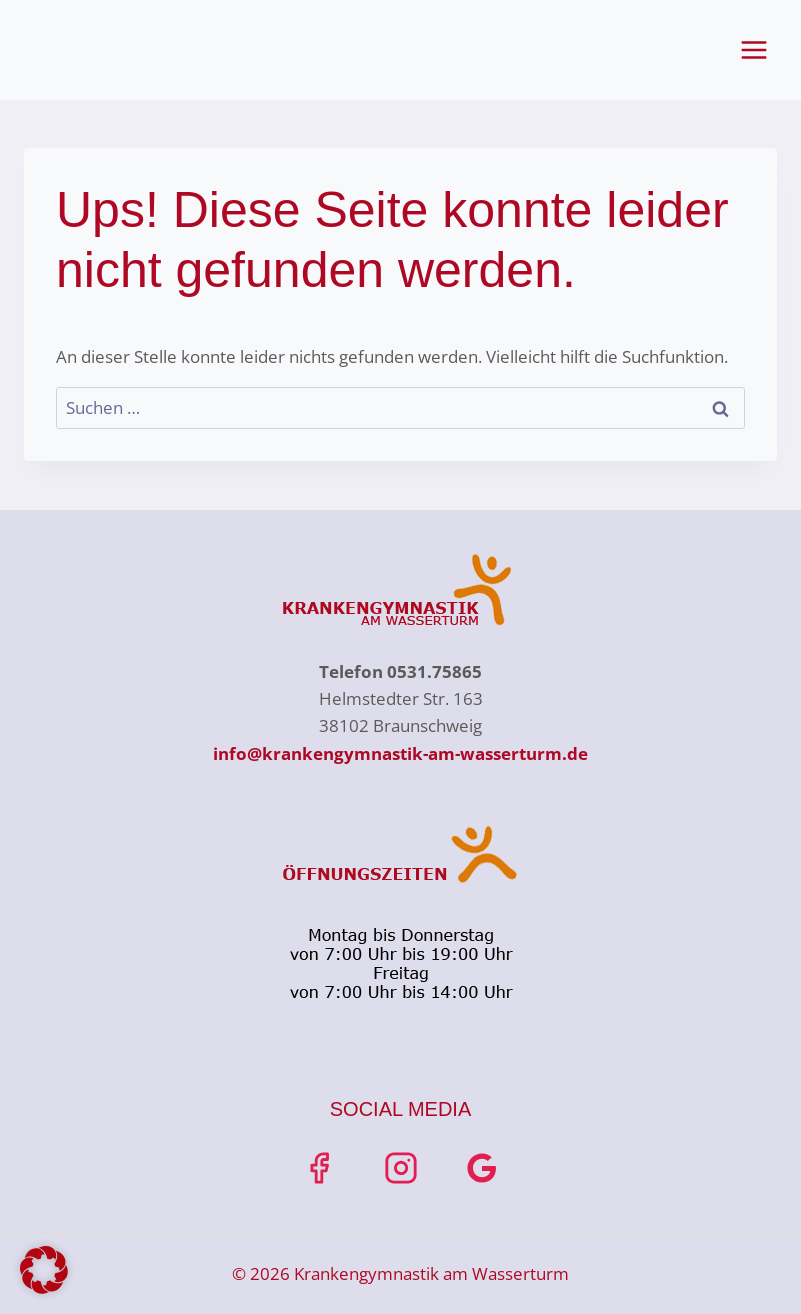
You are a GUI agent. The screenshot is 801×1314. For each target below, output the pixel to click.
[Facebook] (319, 1168)
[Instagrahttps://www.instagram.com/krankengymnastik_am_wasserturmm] (401, 1168)
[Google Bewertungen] (482, 1168)
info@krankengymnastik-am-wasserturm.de (400, 753)
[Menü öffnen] (753, 49)
